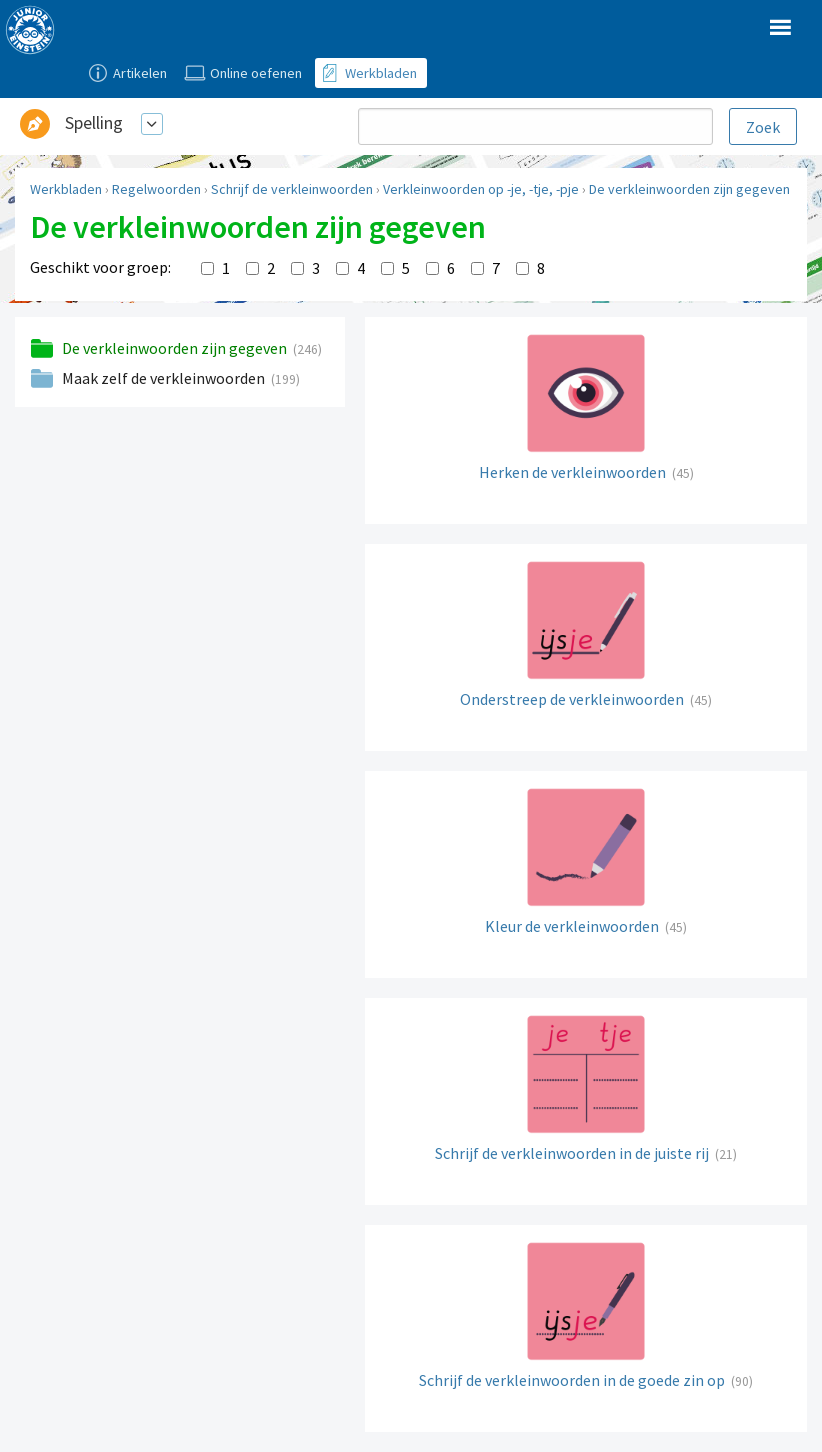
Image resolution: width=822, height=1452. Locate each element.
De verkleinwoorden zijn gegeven (689, 189)
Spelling (94, 122)
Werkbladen (66, 189)
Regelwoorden (156, 189)
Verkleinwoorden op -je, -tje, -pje (481, 189)
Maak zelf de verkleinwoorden (165, 378)
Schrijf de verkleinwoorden (292, 189)
